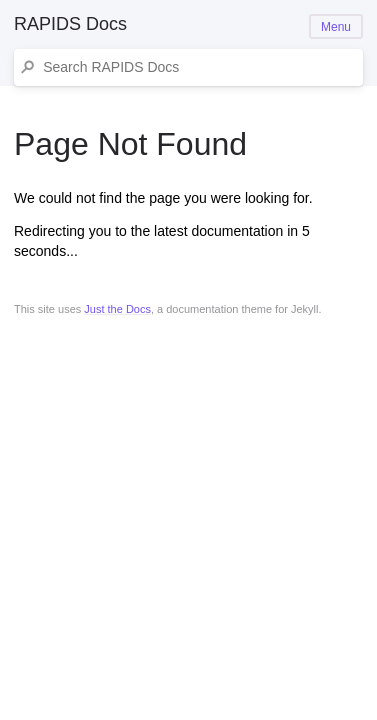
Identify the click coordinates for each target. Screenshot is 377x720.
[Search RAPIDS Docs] (198, 67)
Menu (336, 27)
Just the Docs (117, 309)
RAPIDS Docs (70, 24)
